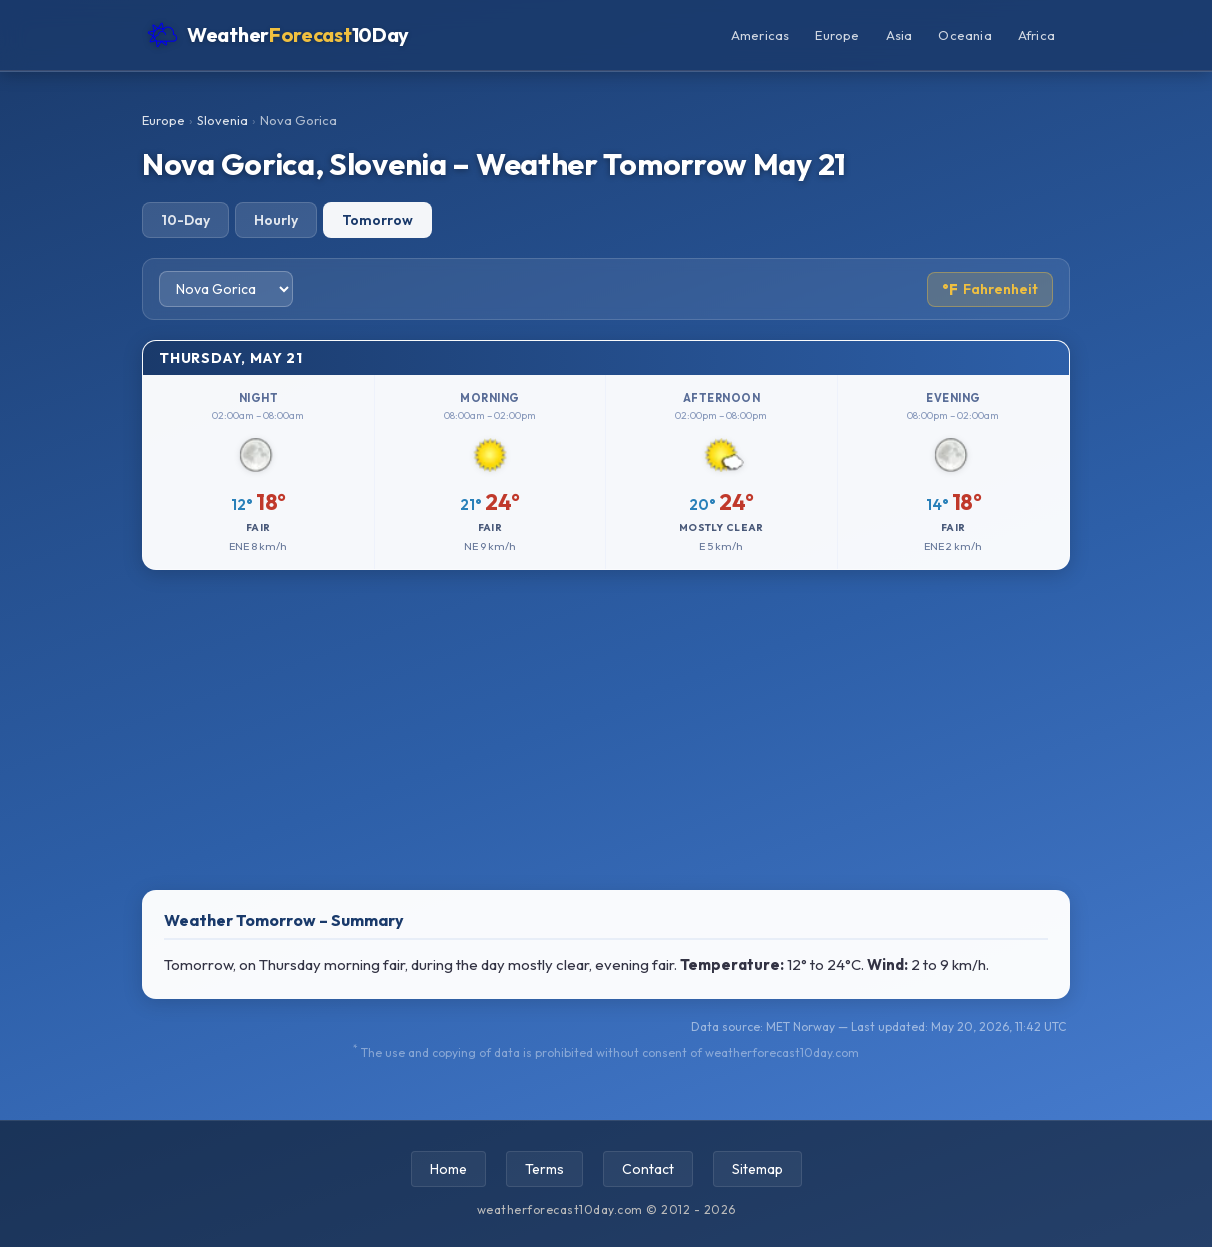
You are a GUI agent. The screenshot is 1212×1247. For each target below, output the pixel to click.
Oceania (964, 35)
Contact (648, 1169)
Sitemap (757, 1169)
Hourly (276, 220)
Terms (544, 1169)
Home (448, 1169)
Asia (899, 35)
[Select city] (226, 289)
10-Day (185, 220)
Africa (1036, 35)
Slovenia (222, 120)
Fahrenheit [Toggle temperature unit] (990, 289)
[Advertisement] (606, 730)
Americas (760, 35)
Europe (837, 35)
